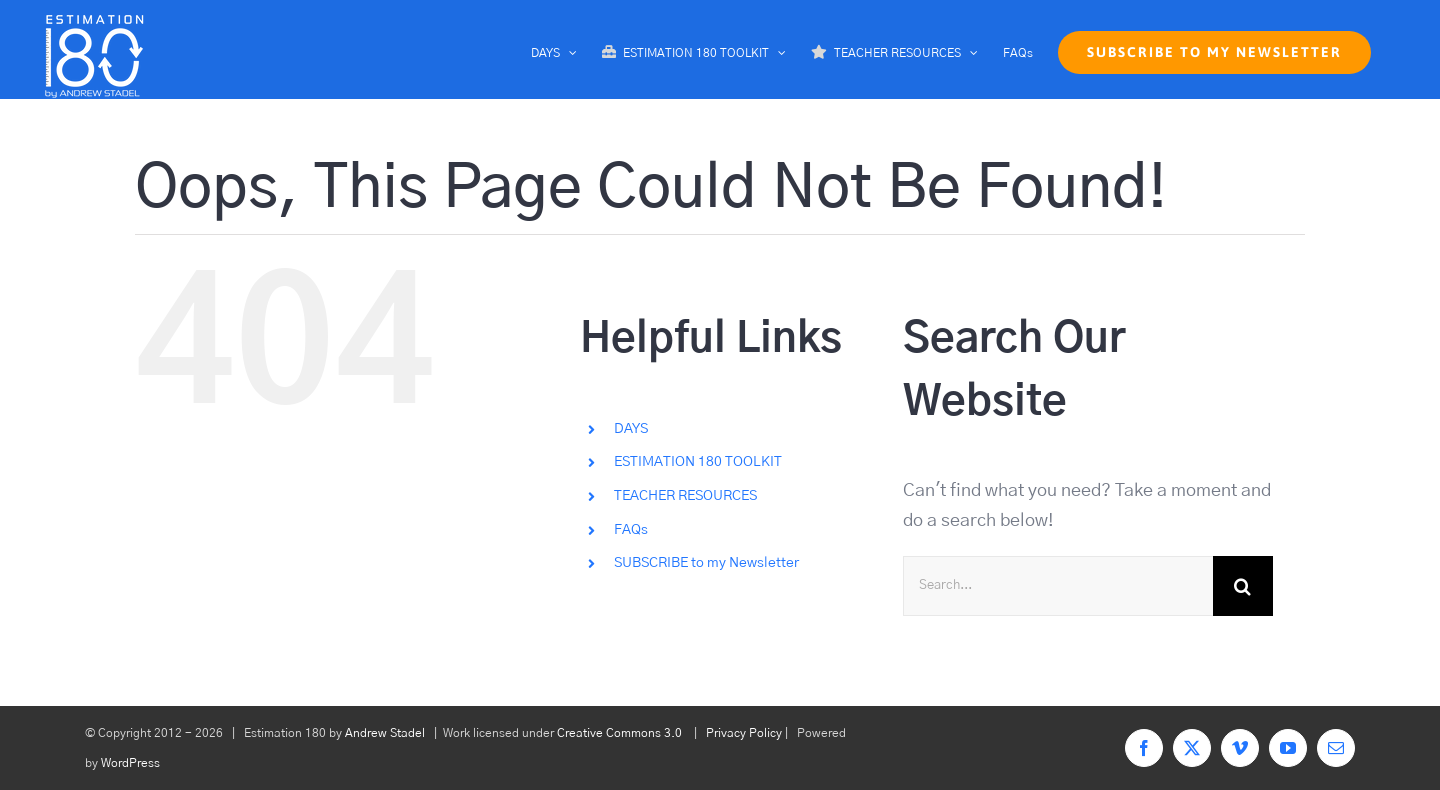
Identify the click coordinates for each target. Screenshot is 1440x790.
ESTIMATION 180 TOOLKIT (698, 462)
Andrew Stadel (385, 733)
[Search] (1243, 586)
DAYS (631, 429)
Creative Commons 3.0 (619, 733)
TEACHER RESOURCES (685, 496)
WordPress (130, 763)
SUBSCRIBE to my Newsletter (706, 563)
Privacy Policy (744, 733)
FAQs (631, 530)
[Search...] (1058, 586)
